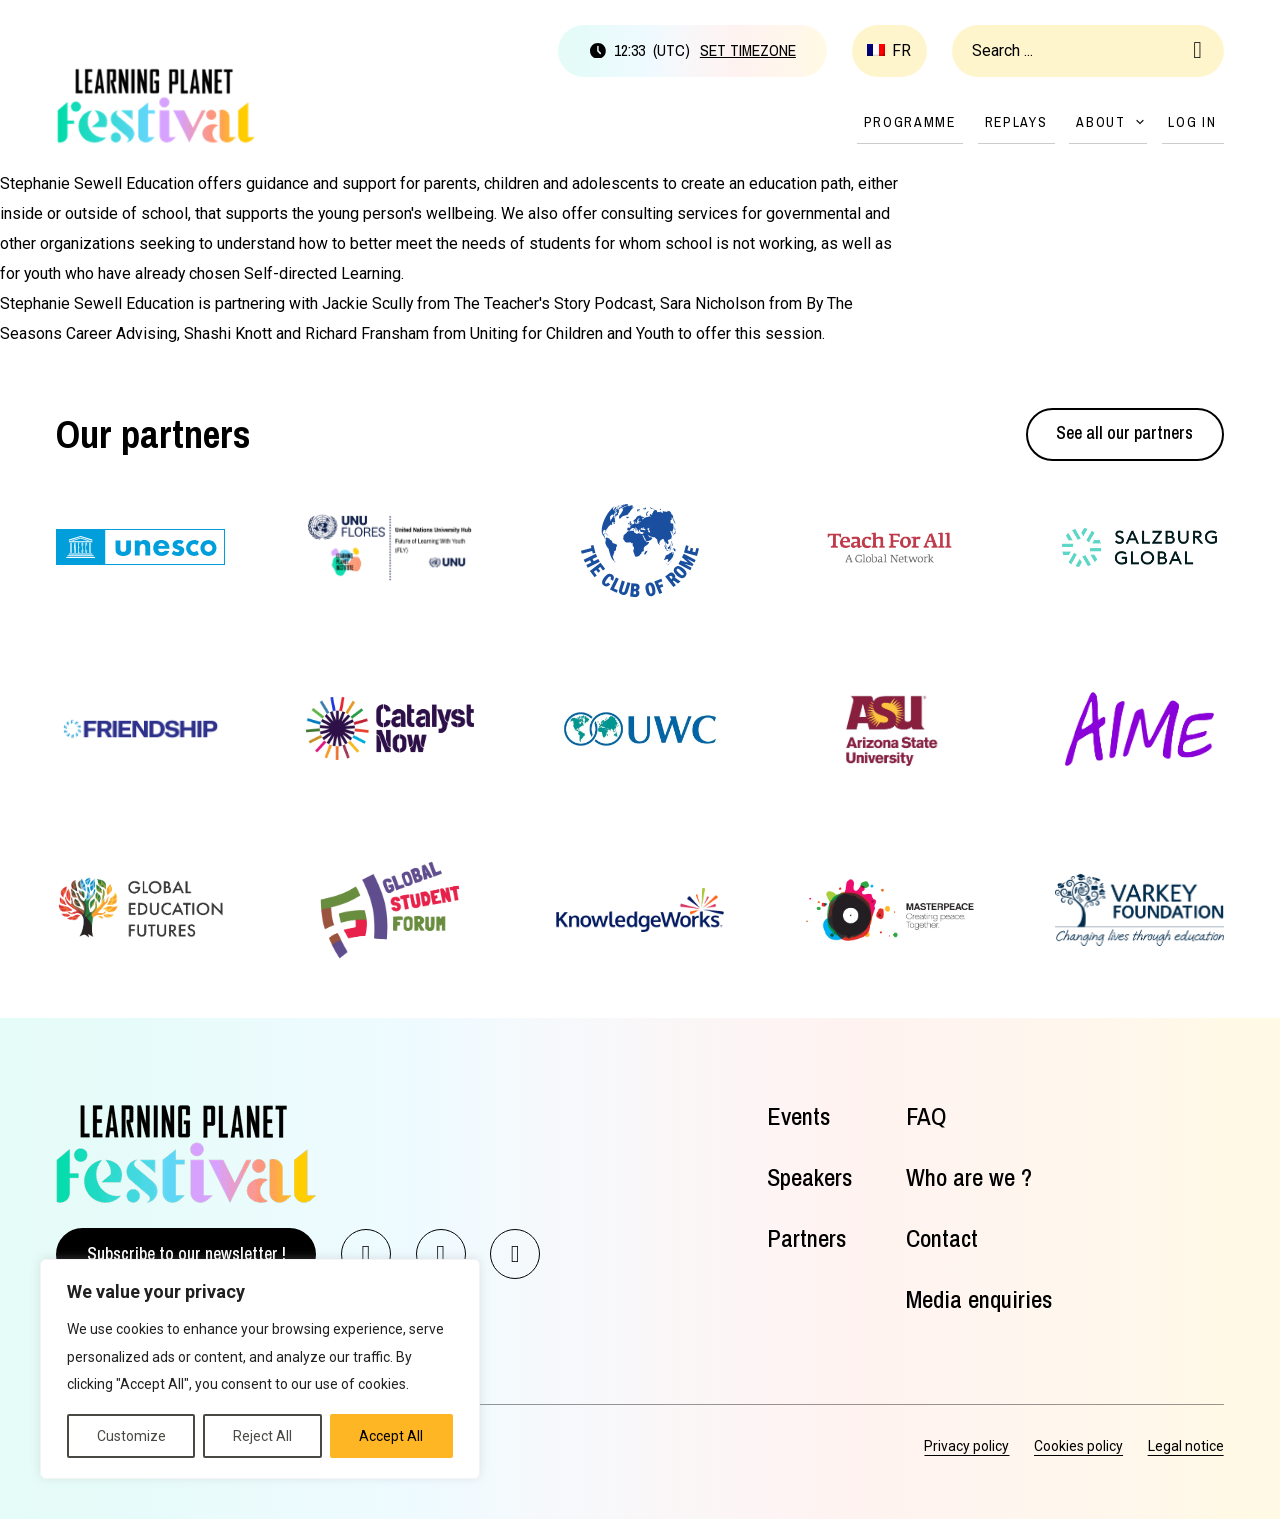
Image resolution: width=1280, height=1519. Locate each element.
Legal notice (1186, 1446)
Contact (942, 1239)
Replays (1016, 122)
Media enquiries (979, 1300)
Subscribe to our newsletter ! (186, 1254)
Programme (910, 122)
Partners (806, 1239)
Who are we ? (969, 1178)
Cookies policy (1078, 1446)
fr (901, 50)
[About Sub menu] (1140, 122)
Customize (131, 1436)
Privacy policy (966, 1446)
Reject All (262, 1436)
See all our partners (1124, 433)
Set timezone (748, 51)
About (1101, 122)
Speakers (809, 1178)
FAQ (926, 1117)
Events (798, 1117)
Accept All (391, 1436)
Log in (1192, 122)
